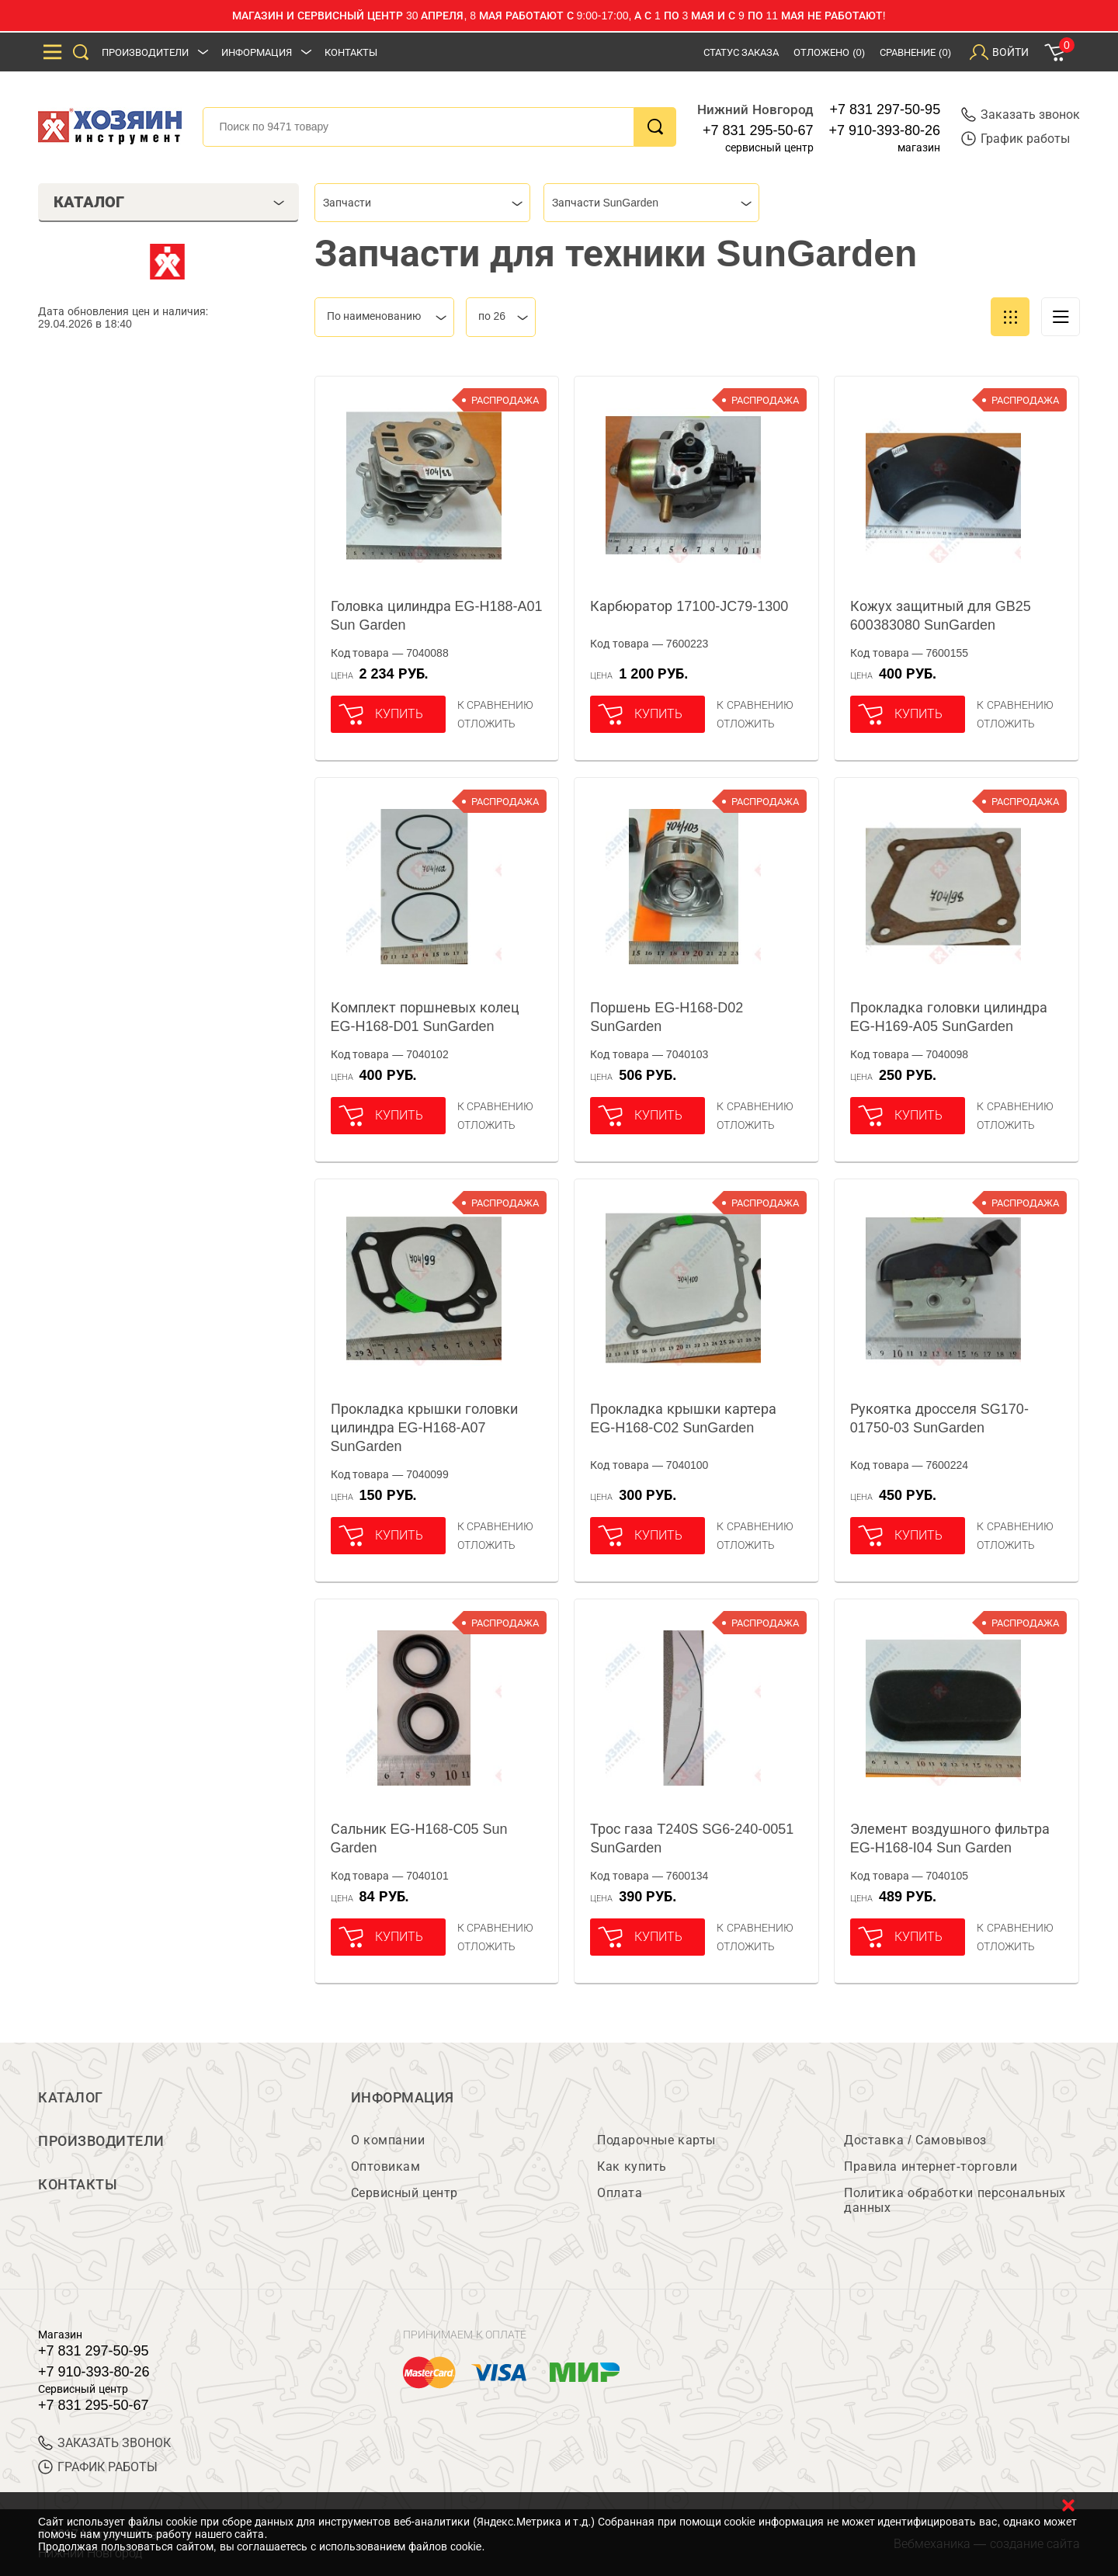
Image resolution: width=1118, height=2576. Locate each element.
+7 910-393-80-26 (885, 130)
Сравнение (915, 52)
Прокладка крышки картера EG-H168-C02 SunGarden (683, 1418)
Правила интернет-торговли (930, 2166)
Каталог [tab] (169, 201)
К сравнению (495, 705)
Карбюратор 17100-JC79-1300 (689, 606)
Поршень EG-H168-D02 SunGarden (666, 1017)
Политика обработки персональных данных (954, 2200)
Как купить (631, 2166)
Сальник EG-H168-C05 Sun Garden (419, 1838)
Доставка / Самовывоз (915, 2140)
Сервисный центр (404, 2192)
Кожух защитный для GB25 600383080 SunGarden (940, 616)
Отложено (829, 52)
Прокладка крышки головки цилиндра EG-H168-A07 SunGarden (424, 1427)
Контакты (351, 52)
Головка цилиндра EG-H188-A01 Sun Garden (437, 616)
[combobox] (422, 202)
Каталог (70, 2098)
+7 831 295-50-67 (758, 130)
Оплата (619, 2192)
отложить (486, 723)
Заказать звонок (1020, 114)
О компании (388, 2140)
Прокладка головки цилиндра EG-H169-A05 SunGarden (948, 1017)
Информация (256, 52)
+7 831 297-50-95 (885, 109)
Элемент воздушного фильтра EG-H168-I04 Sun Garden (950, 1838)
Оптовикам (386, 2166)
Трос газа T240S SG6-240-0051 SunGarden (691, 1838)
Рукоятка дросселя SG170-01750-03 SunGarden (939, 1418)
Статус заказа (741, 52)
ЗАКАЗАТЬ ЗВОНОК (104, 2442)
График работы (1015, 138)
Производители (145, 52)
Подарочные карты (656, 2140)
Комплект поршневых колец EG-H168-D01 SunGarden (425, 1017)
